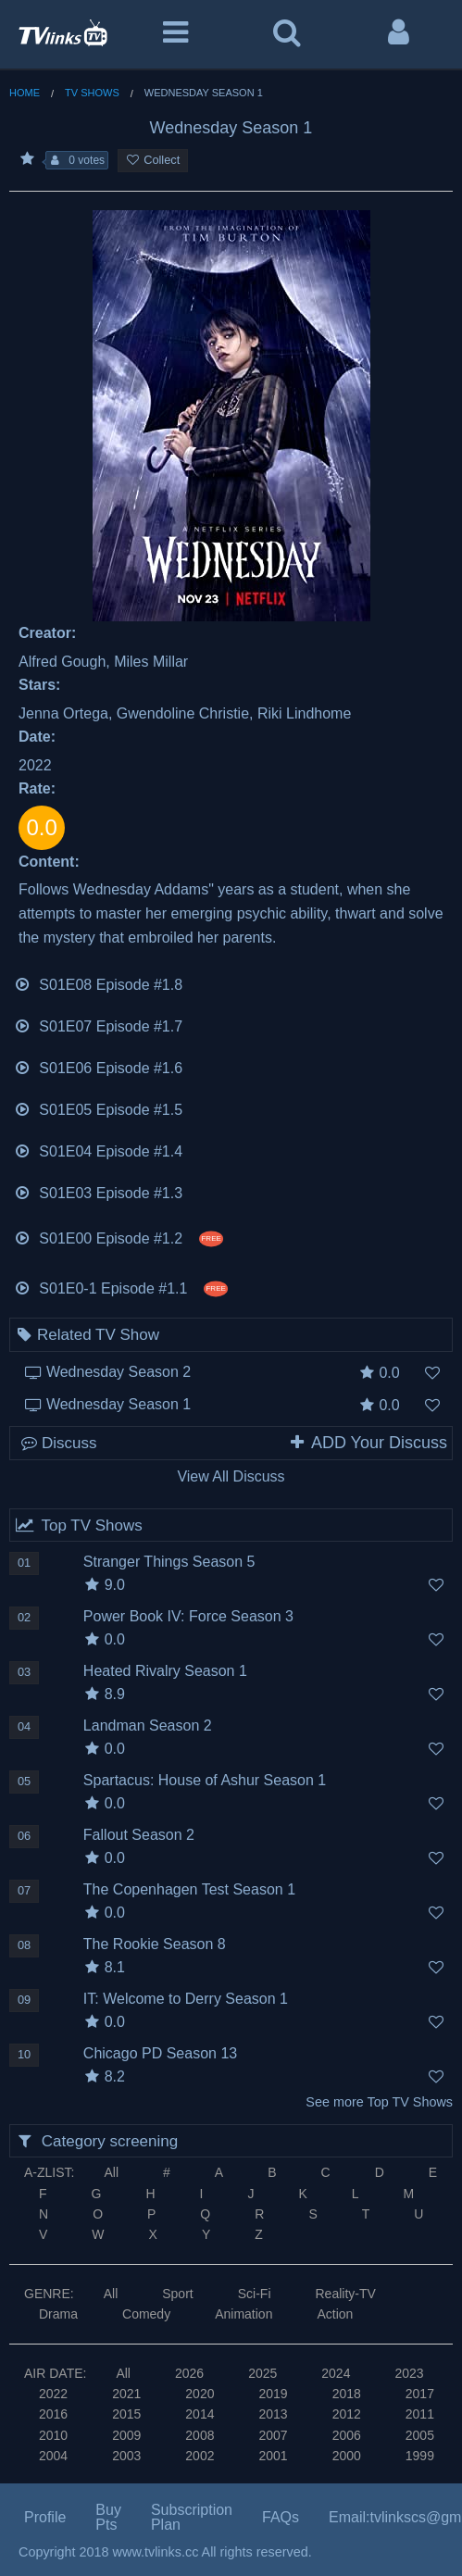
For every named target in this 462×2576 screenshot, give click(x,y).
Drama (58, 2314)
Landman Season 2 (147, 1725)
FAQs (280, 2517)
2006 (346, 2435)
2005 (420, 2435)
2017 (420, 2393)
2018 (346, 2393)
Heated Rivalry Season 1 (165, 1671)
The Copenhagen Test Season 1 (189, 1889)
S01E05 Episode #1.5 (98, 1108)
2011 (420, 2414)
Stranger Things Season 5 (169, 1561)
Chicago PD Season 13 (160, 2053)
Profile (45, 2517)
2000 (346, 2455)
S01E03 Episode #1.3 (98, 1191)
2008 (199, 2435)
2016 (53, 2414)
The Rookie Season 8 (154, 1944)
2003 (126, 2455)
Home (24, 92)
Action (335, 2314)
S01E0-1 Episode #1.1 (121, 1286)
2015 (126, 2414)
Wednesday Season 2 (118, 1372)
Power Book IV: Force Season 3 (188, 1616)
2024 (335, 2373)
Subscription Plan (191, 2517)
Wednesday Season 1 (118, 1404)
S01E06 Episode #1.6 (98, 1066)
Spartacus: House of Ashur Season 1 (204, 1780)
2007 (272, 2435)
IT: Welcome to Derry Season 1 (185, 1999)
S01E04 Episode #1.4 (98, 1149)
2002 (199, 2455)
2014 (199, 2414)
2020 (199, 2393)
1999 (420, 2455)
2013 (272, 2414)
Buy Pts (108, 2517)
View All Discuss (230, 1476)
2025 (262, 2373)
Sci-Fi (254, 2293)
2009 (126, 2435)
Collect (153, 160)
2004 (53, 2455)
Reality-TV (346, 2293)
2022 (53, 2393)
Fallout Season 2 (138, 1835)
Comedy (146, 2314)
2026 (189, 2373)
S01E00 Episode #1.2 (118, 1236)
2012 (346, 2414)
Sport (177, 2293)
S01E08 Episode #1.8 (98, 983)
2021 (126, 2393)
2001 (272, 2455)
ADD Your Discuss (367, 1442)
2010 (53, 2435)
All (111, 2172)
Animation (243, 2314)
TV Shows (92, 92)
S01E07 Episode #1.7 (98, 1024)
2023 (408, 2373)
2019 (272, 2393)
